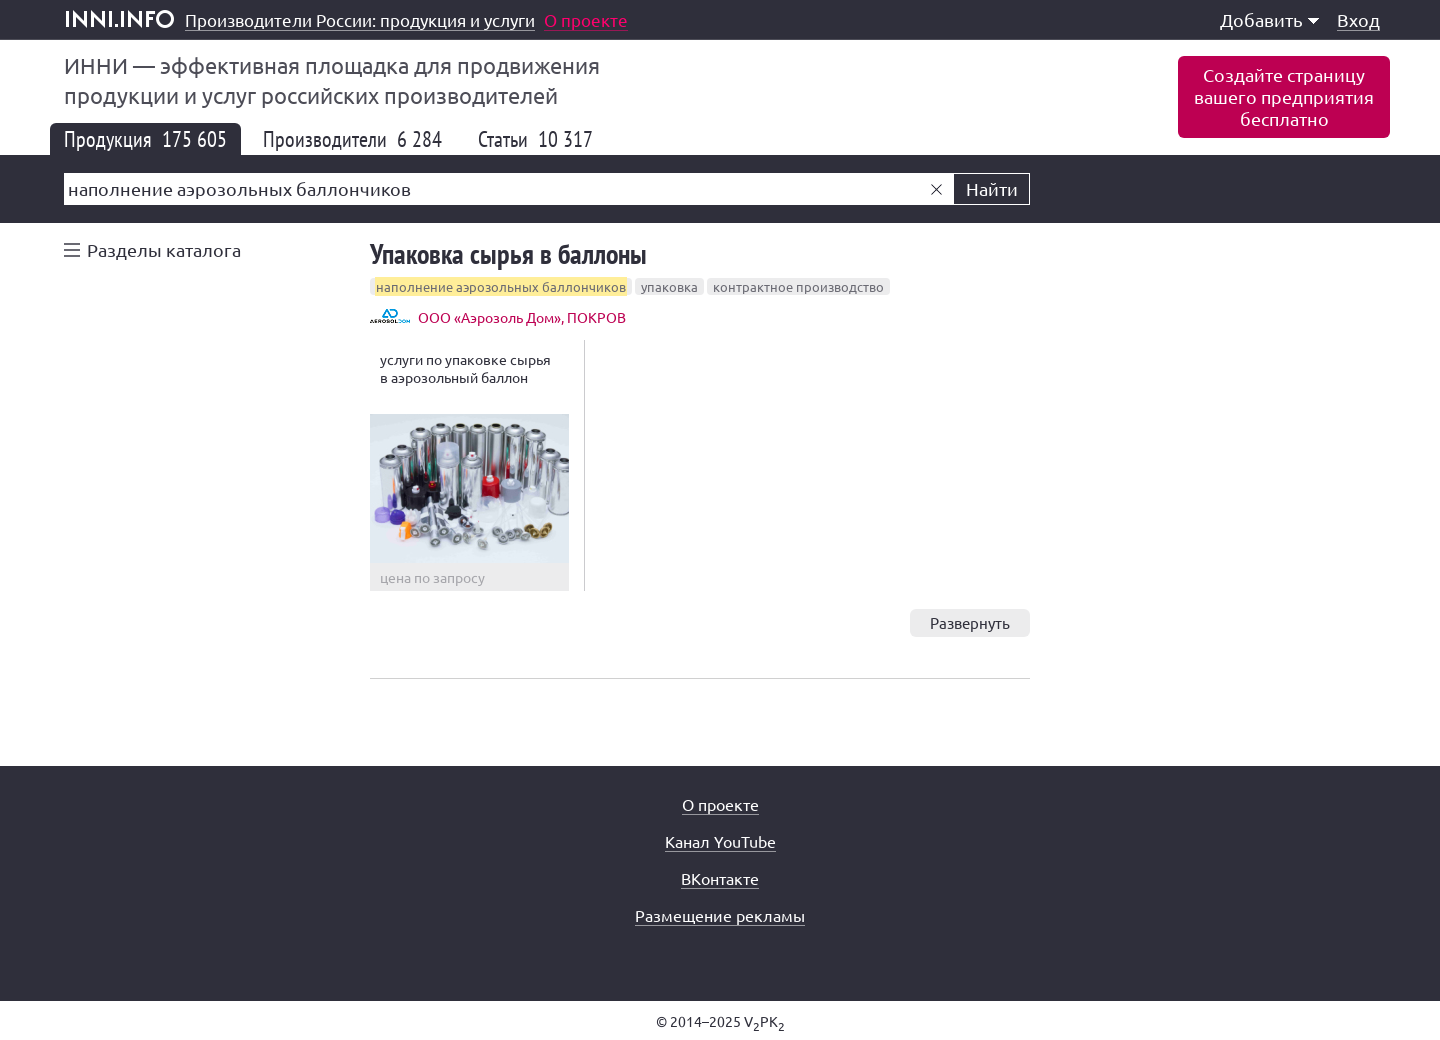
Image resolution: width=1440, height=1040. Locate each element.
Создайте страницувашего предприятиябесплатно (1284, 96)
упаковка (669, 286)
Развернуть (970, 622)
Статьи (535, 139)
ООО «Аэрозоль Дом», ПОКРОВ (522, 317)
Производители (352, 139)
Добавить (1269, 19)
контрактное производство (798, 286)
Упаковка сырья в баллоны (508, 253)
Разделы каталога (164, 249)
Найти (992, 188)
